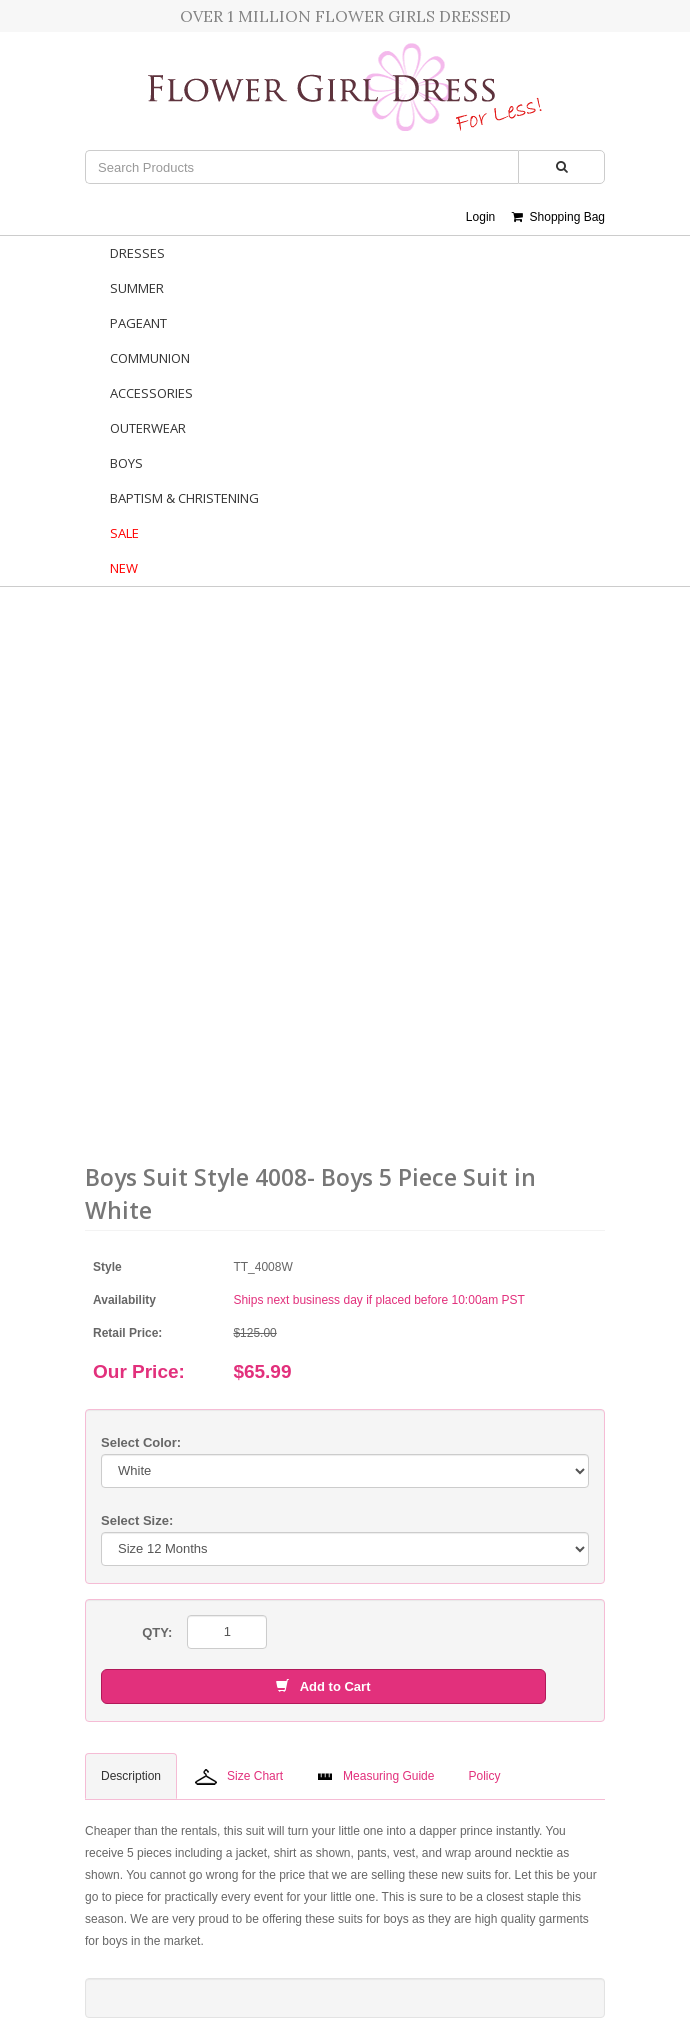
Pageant (138, 323)
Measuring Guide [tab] (375, 1776)
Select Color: (141, 1442)
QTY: (157, 1632)
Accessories (151, 393)
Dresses (137, 253)
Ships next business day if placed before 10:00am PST (379, 1300)
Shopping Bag (558, 217)
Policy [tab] (484, 1776)
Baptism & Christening (184, 498)
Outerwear (148, 428)
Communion (150, 358)
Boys (126, 463)
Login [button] (480, 217)
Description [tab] (131, 1776)
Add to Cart (323, 1686)
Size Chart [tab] (239, 1777)
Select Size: (137, 1520)
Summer (137, 288)
